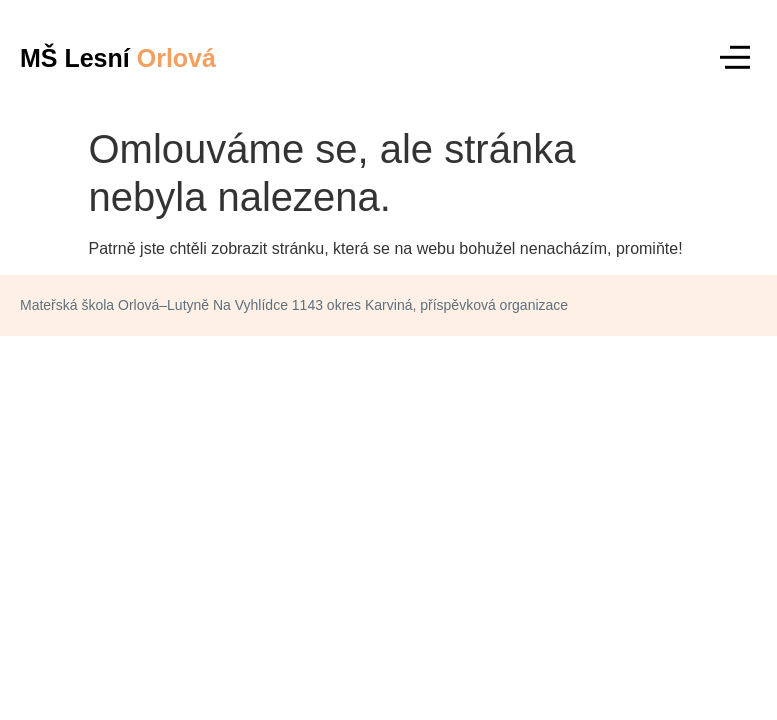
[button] (734, 58)
